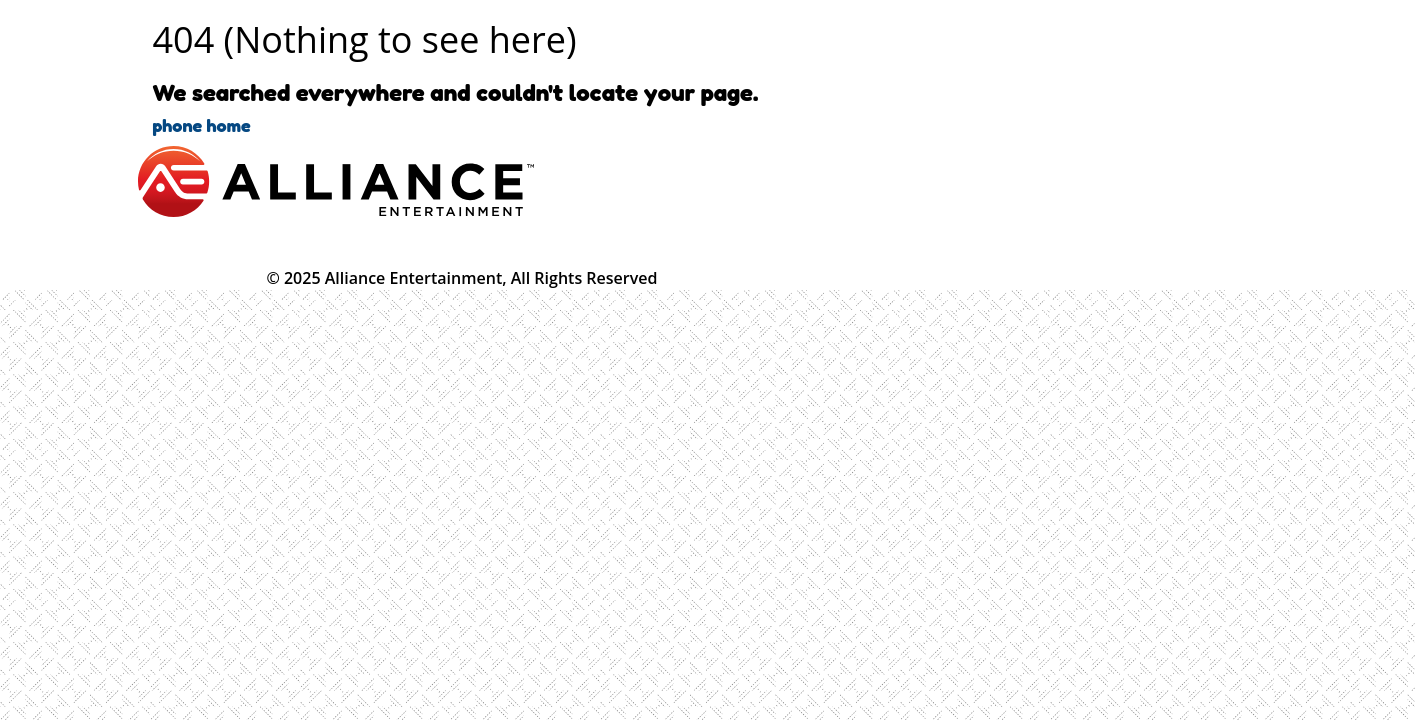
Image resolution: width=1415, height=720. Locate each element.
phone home (202, 125)
